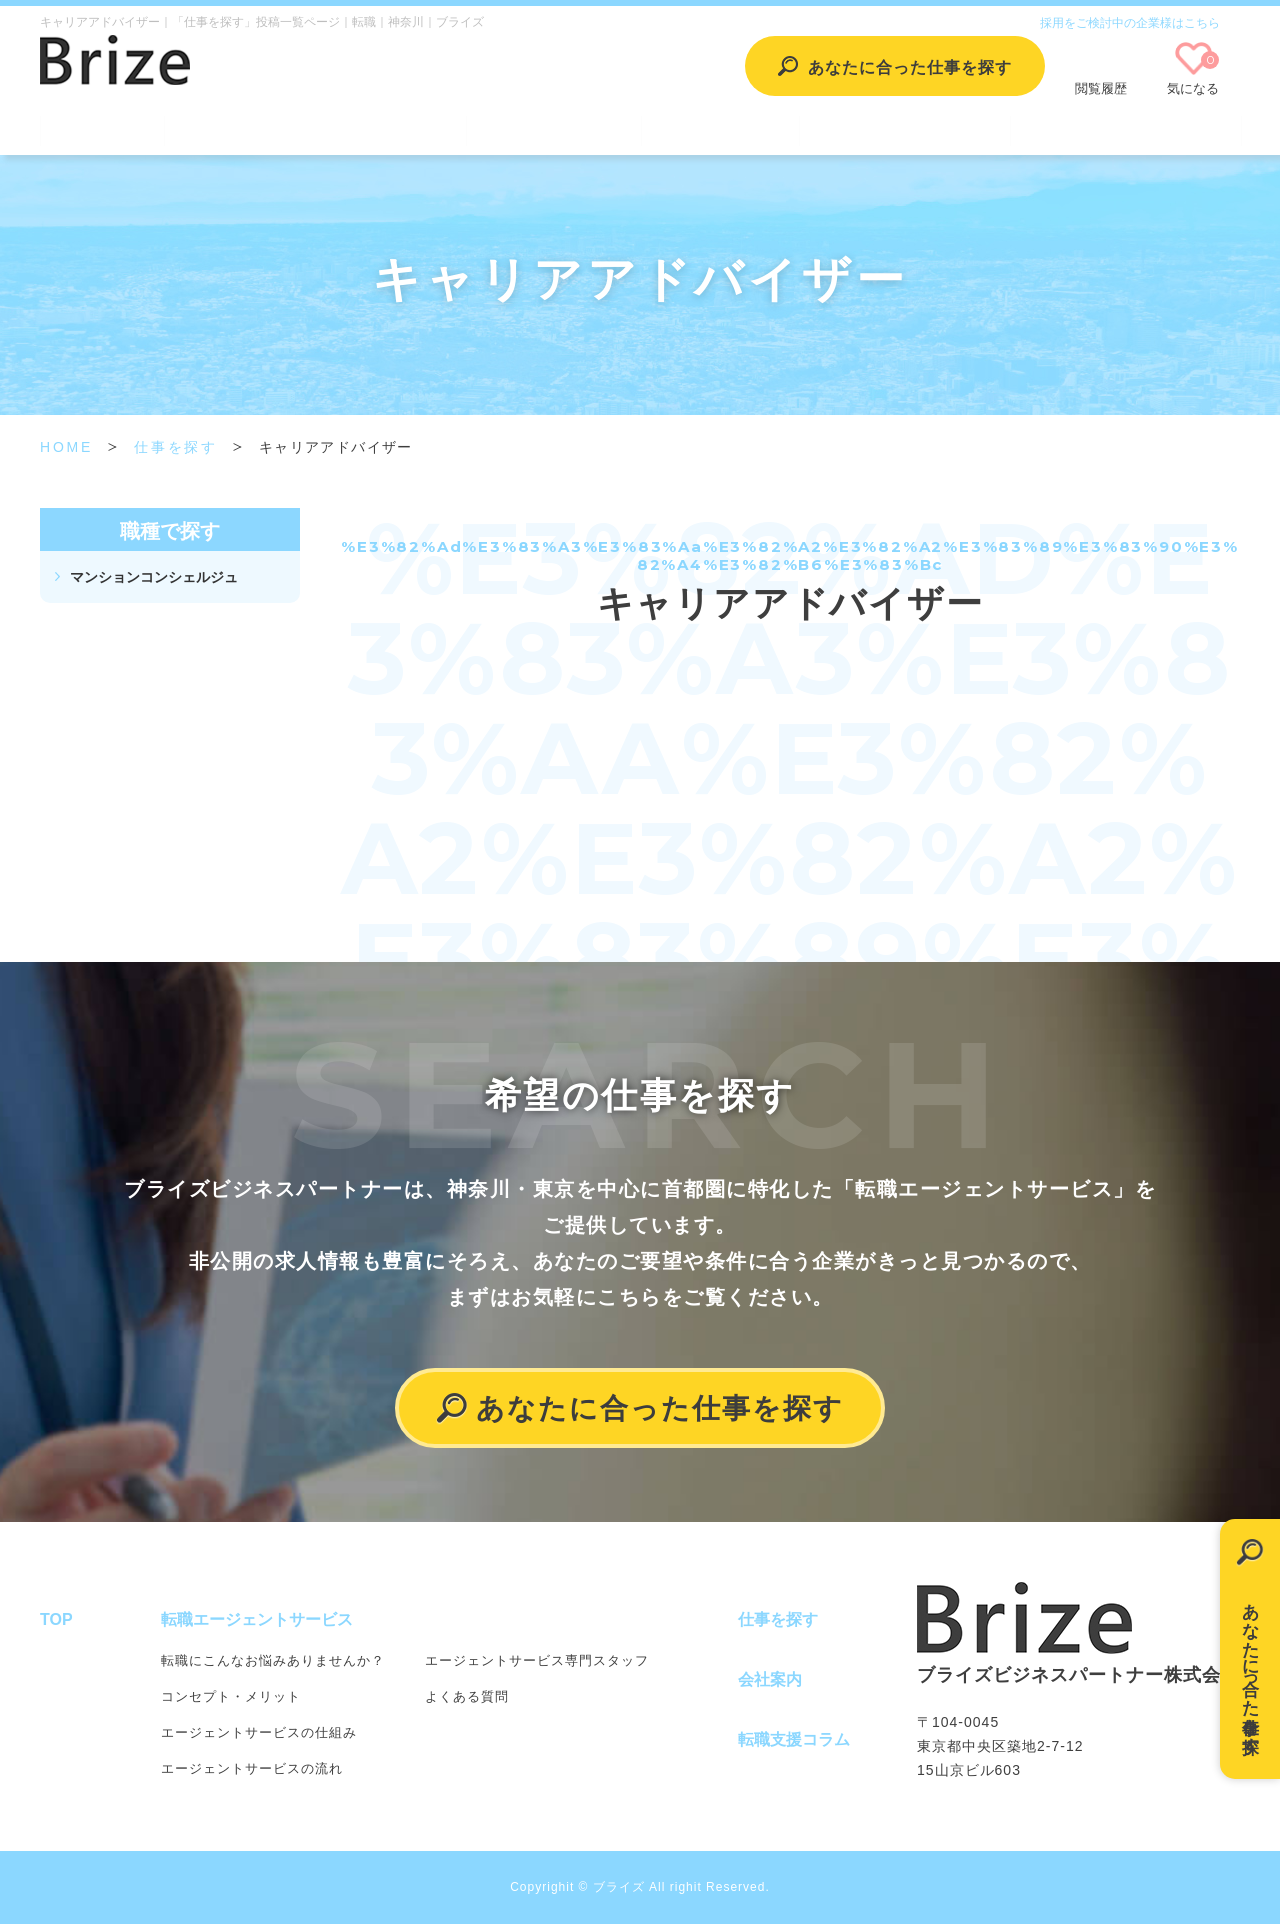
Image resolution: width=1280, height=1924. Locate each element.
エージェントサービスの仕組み (259, 1732)
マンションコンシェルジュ (154, 577)
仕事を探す (554, 128)
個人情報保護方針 (1125, 128)
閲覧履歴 (1101, 88)
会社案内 (720, 128)
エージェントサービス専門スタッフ (537, 1660)
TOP (102, 128)
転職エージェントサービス (315, 128)
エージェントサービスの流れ (252, 1768)
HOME (66, 447)
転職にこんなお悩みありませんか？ (273, 1660)
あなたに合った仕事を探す (1250, 1667)
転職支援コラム (905, 128)
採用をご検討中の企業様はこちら (1130, 23)
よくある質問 (467, 1696)
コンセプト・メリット (231, 1696)
